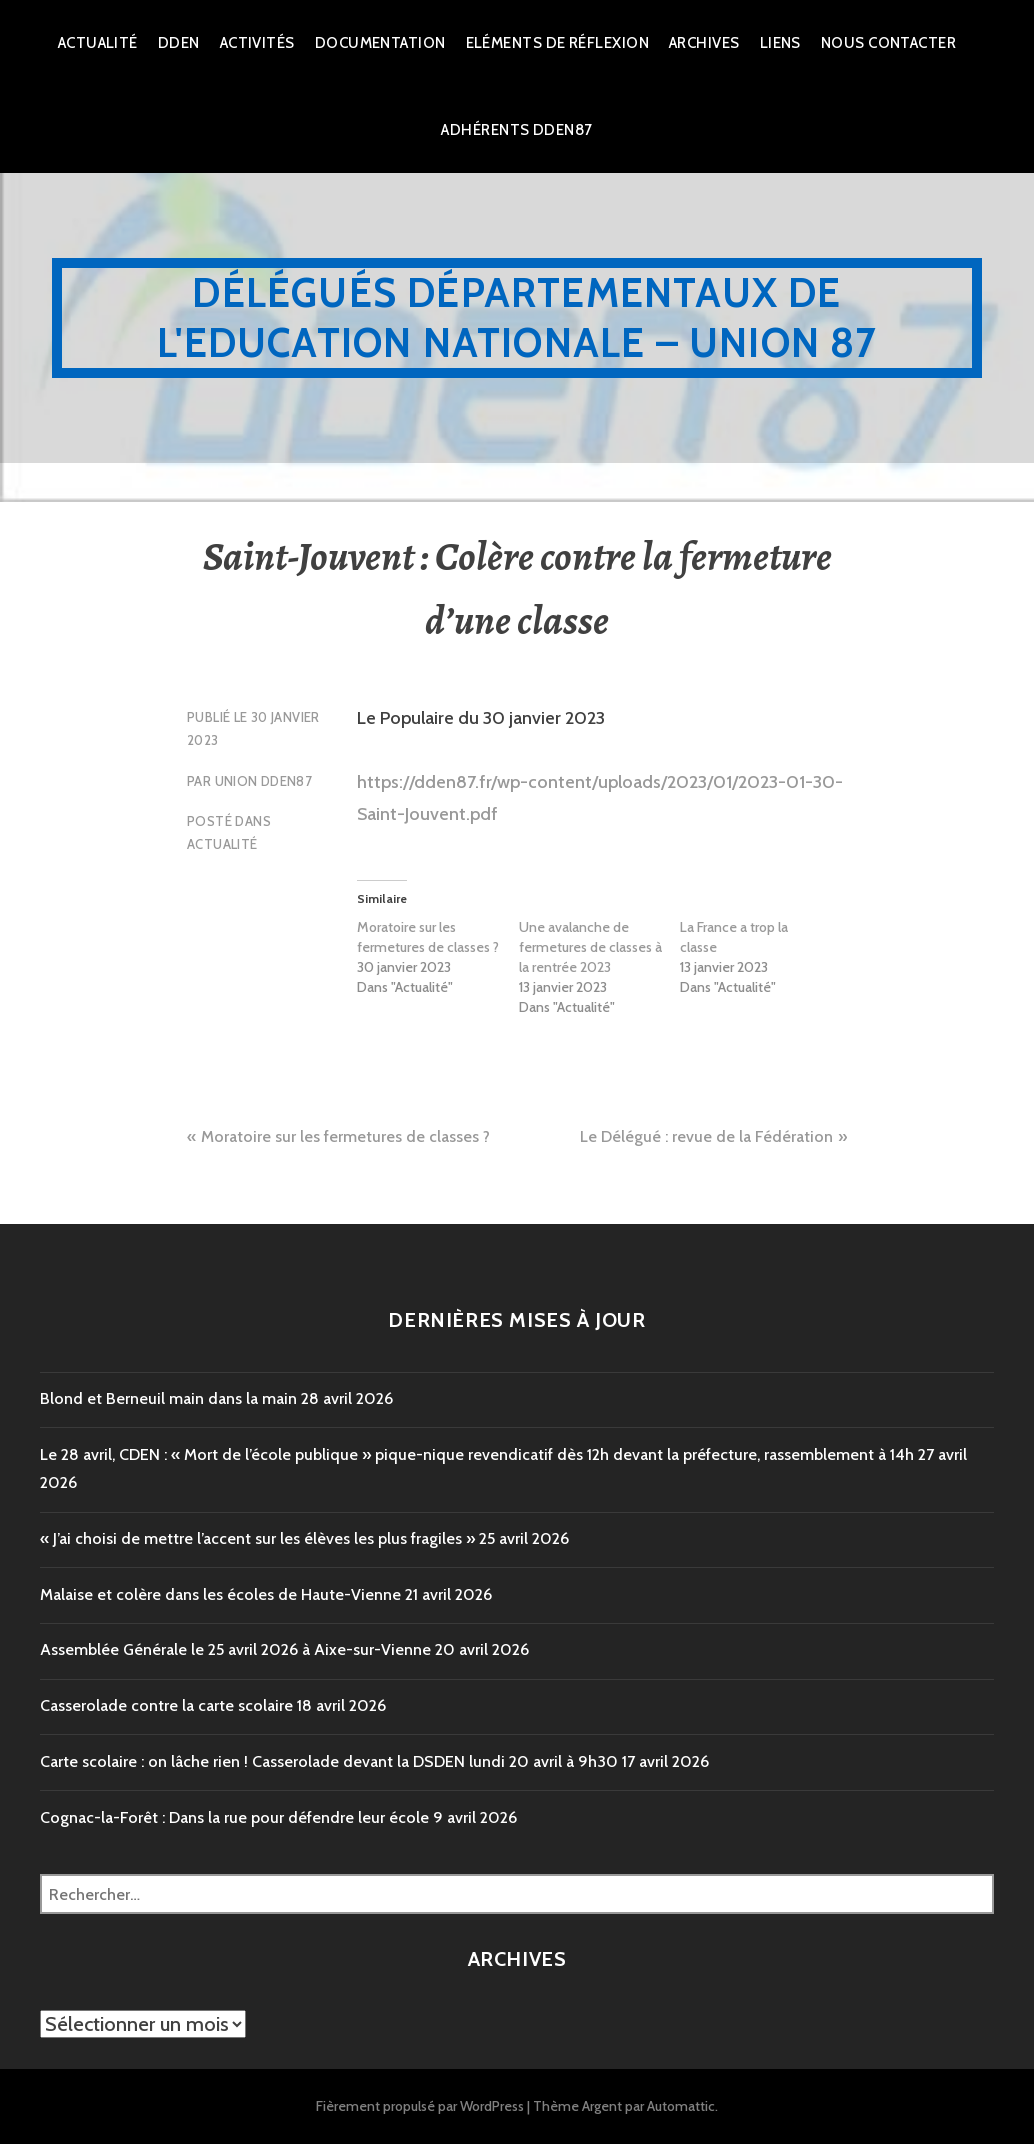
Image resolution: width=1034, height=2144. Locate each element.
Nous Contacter (888, 43)
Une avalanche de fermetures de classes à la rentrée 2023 (590, 947)
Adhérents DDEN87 (516, 130)
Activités (257, 43)
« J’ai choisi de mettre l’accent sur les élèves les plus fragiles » (257, 1538)
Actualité (98, 43)
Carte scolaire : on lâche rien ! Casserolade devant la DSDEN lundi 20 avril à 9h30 (329, 1761)
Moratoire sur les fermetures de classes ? (428, 937)
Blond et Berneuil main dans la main (168, 1398)
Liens (780, 43)
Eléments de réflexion (557, 43)
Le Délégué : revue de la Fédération (706, 1136)
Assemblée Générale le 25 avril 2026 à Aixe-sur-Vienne (235, 1649)
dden (179, 43)
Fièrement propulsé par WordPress (420, 2106)
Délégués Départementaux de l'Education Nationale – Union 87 (516, 317)
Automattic (681, 2106)
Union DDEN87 (264, 781)
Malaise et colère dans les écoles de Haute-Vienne (220, 1594)
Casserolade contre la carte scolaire (166, 1705)
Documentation (380, 43)
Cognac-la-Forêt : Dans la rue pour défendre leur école (234, 1817)
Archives (704, 43)
